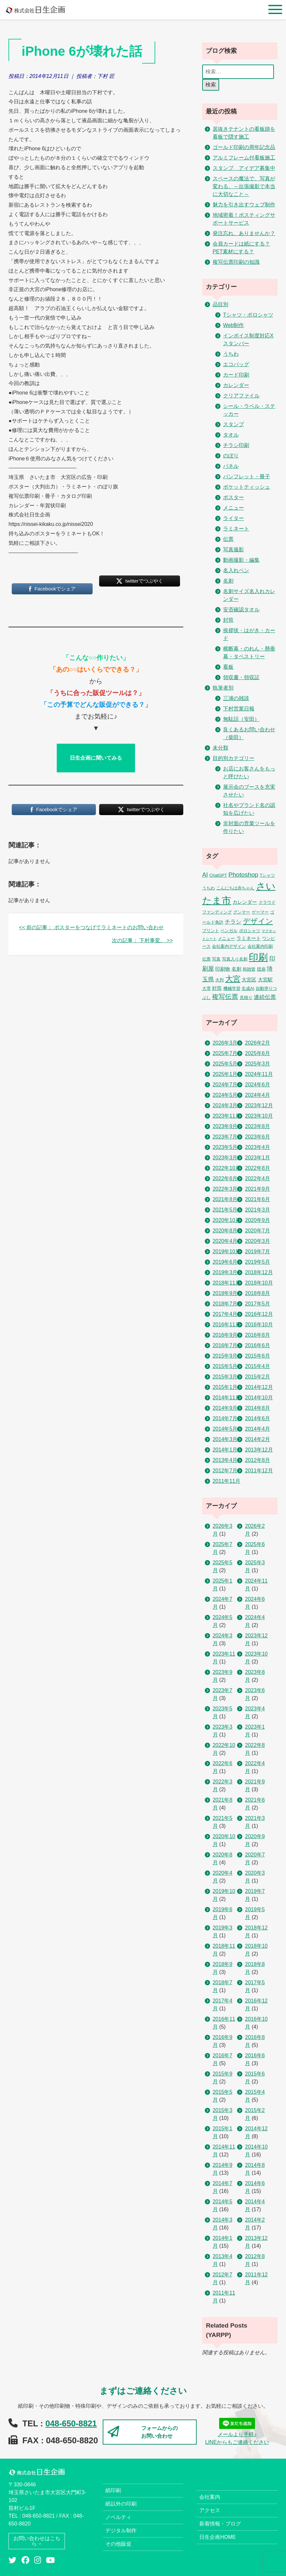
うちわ (231, 354)
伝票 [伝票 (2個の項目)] (206, 959)
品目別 (220, 304)
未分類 (220, 748)
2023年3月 (225, 1157)
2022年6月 (225, 1178)
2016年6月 (257, 1345)
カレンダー (236, 385)
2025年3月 (257, 1063)
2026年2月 (257, 1043)
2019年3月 (225, 1272)
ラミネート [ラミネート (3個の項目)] (248, 938)
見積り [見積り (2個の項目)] (246, 997)
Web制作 (233, 325)
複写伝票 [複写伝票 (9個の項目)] (225, 996)
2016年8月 (257, 1335)
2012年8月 (257, 1460)
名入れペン (236, 570)
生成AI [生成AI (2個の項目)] (248, 988)
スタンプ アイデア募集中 (244, 168)
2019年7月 (257, 1251)
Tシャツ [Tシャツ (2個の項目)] (267, 875)
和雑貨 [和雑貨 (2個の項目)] (249, 969)
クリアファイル (241, 395)
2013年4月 (225, 1460)
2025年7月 (225, 1053)
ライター (233, 518)
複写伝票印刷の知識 (236, 262)
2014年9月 (225, 1408)
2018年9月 (225, 1293)
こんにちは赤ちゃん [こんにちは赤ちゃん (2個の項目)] (235, 888)
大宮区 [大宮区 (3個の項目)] (249, 979)
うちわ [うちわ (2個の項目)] (208, 888)
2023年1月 (257, 1157)
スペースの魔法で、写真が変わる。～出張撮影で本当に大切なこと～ (244, 186)
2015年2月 (257, 1376)
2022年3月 (225, 1189)
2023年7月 (225, 1136)
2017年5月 (257, 1303)
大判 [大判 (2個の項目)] (219, 979)
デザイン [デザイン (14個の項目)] (258, 921)
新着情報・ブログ (220, 2523)
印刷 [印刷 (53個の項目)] (258, 957)
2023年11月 (226, 1116)
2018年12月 (259, 1272)
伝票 (228, 539)
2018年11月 (226, 1283)
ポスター (233, 497)
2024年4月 (257, 1095)
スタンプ (233, 424)
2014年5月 (225, 1429)
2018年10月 (259, 1283)
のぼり (231, 455)
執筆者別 (223, 688)
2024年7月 (225, 1084)
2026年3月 (225, 1043)
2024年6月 (257, 1084)
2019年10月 (226, 1251)
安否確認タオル (241, 609)
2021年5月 (225, 1210)
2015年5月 (225, 1366)
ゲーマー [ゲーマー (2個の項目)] (260, 912)
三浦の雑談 (236, 698)
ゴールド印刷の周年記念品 (244, 147)
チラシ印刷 (236, 445)
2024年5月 (225, 1095)
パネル (231, 466)
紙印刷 (113, 2490)
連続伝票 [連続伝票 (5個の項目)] (265, 997)
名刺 (228, 581)
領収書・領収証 (241, 677)
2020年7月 (257, 1230)
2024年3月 (225, 1105)
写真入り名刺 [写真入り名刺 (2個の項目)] (235, 959)
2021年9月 (257, 1189)
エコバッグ (236, 364)
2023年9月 (225, 1126)
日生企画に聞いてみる (96, 758)
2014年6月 (257, 1418)
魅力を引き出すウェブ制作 (244, 204)
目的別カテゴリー (233, 758)
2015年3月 (225, 1376)
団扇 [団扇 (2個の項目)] (261, 969)
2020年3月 (257, 1241)
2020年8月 (225, 1230)
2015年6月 (257, 1356)
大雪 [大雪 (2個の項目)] (206, 988)
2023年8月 (257, 1126)
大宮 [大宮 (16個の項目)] (232, 979)
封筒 (228, 620)
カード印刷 (236, 375)
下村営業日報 (238, 708)
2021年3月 (257, 1210)
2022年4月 (257, 1178)
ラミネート (236, 528)
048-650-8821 (71, 2423)
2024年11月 (259, 1074)
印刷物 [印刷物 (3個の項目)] (222, 969)
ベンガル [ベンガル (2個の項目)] (228, 930)
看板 (228, 667)
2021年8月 (225, 1199)
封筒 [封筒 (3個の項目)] (217, 988)
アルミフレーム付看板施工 (244, 157)
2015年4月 (257, 1366)
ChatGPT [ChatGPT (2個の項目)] (218, 875)
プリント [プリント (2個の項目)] (210, 930)
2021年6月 (257, 1199)
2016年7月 (225, 1345)
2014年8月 (257, 1408)
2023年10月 (259, 1116)
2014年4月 (257, 1429)
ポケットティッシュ (246, 487)
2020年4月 (225, 1241)
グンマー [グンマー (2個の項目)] (241, 912)
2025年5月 (225, 1063)
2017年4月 (225, 1314)
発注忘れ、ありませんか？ (244, 233)
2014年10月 (259, 1397)
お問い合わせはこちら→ (36, 2541)
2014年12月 (259, 1387)
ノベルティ (118, 2517)
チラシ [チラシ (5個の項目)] (233, 922)
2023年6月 (257, 1136)
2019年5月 (257, 1262)
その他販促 (118, 2544)
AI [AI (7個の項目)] (205, 874)
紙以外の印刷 (121, 2504)
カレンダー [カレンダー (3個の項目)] (245, 902)
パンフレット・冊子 (246, 476)
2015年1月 (225, 1387)
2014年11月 (226, 1397)
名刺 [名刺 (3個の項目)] (236, 969)
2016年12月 (259, 1314)
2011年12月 (259, 1470)
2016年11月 (226, 1324)
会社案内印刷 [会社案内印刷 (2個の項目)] (260, 946)
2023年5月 (225, 1147)
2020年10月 (226, 1220)
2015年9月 (225, 1356)
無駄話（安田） (241, 719)
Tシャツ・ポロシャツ (248, 315)
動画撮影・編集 (241, 560)
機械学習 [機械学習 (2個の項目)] (231, 988)
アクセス (209, 2510)
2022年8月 (257, 1168)
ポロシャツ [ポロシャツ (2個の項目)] (249, 930)
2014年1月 (225, 1449)
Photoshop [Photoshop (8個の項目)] (243, 874)
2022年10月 (226, 1168)
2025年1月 (225, 1074)
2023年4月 (257, 1147)
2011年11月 (226, 1481)
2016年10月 (259, 1324)
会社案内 (209, 2497)
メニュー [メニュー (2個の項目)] (226, 938)
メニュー (233, 508)
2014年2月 (257, 1439)
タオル (231, 435)
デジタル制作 (121, 2530)
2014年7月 (225, 1418)
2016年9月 (225, 1335)
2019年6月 (225, 1262)
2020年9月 (257, 1220)
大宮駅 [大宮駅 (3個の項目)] (265, 979)
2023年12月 (259, 1105)
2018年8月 (257, 1293)
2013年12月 (259, 1449)
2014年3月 (225, 1439)
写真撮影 (233, 549)
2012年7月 (225, 1470)
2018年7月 (225, 1303)
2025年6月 (257, 1053)
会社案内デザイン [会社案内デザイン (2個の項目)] (229, 946)
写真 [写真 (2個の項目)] (216, 959)
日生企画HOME (217, 2537)
